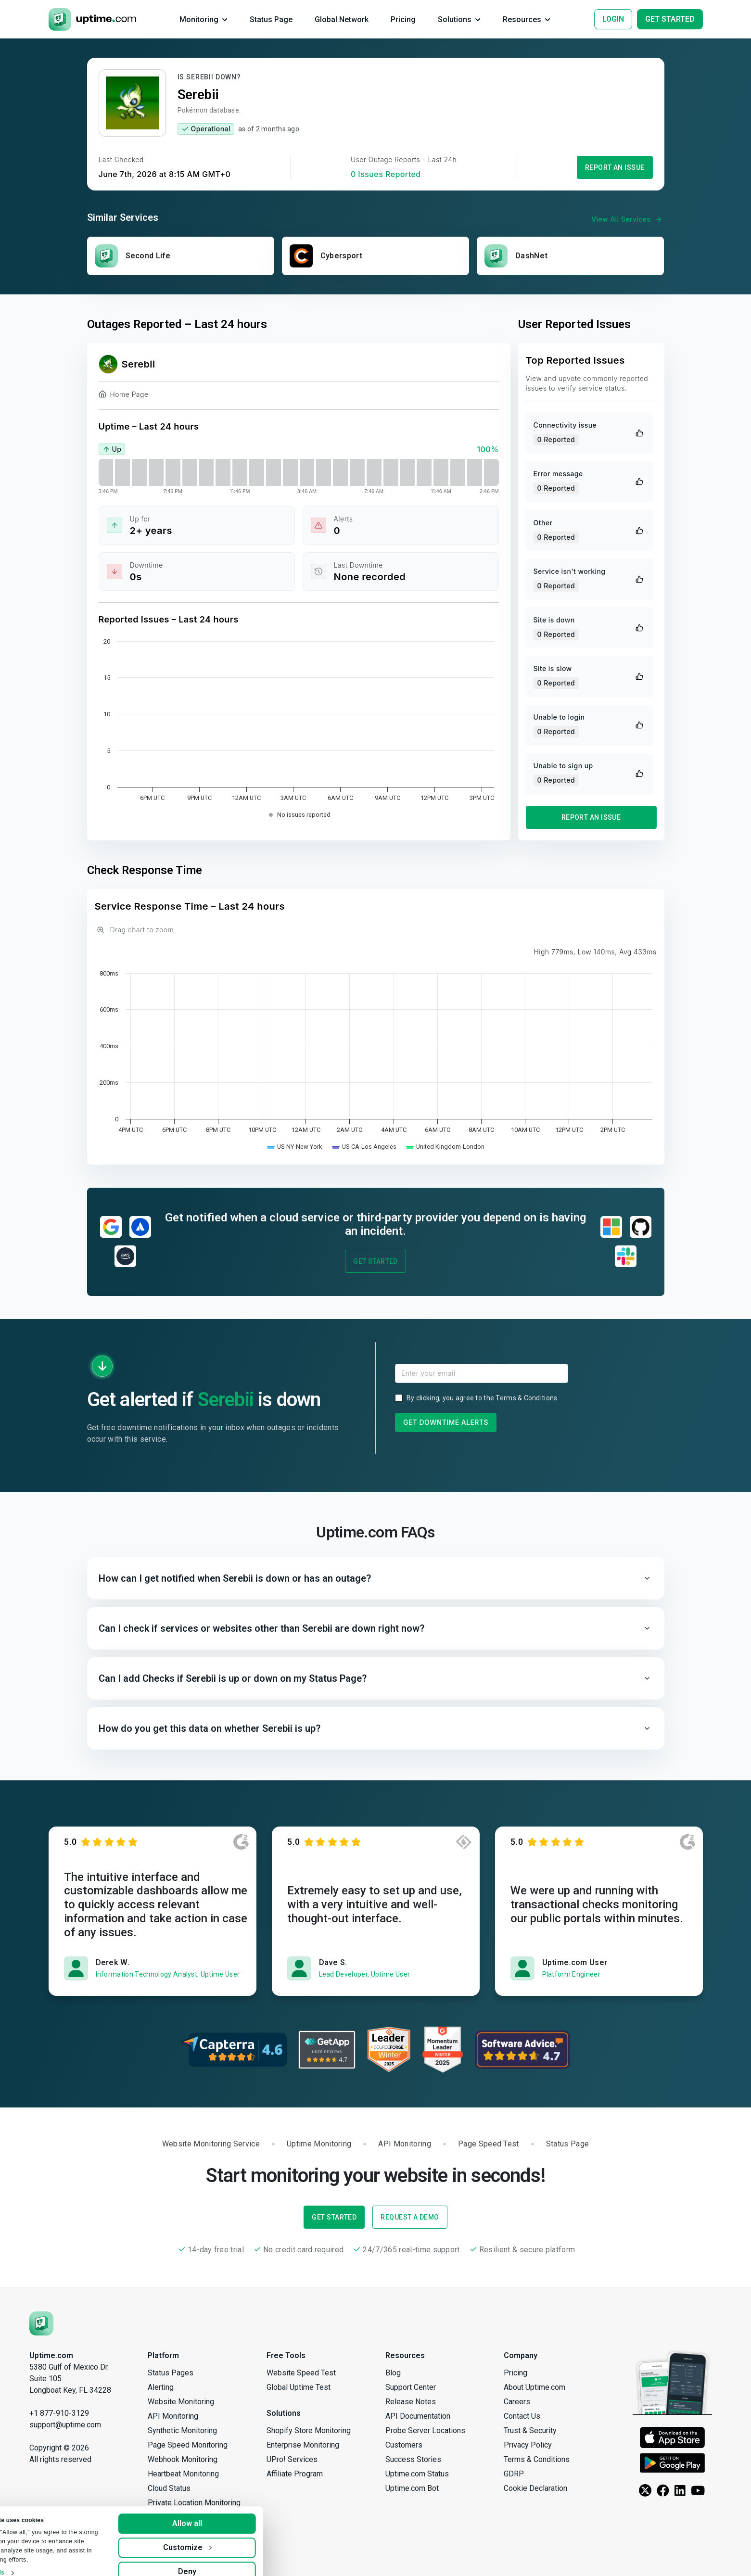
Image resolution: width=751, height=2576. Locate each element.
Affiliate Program (295, 2473)
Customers (403, 2444)
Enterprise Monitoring (303, 2444)
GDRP (514, 2473)
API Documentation (417, 2416)
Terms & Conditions (526, 1398)
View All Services (627, 219)
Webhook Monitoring (182, 2459)
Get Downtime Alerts (445, 1422)
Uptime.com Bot (412, 2488)
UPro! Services (292, 2459)
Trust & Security (530, 2430)
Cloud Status (169, 2488)
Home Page (124, 396)
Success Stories (413, 2459)
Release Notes (410, 2401)
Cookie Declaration (535, 2488)
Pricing (515, 2372)
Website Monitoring (181, 2401)
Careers (517, 2401)
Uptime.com (51, 2355)
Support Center (410, 2387)
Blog (393, 2372)
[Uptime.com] (41, 2322)
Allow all (237, 2510)
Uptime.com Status (417, 2473)
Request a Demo (410, 2217)
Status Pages (170, 2372)
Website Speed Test (301, 2372)
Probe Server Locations (425, 2430)
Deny (237, 2558)
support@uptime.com (65, 2424)
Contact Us (522, 2416)
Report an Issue (615, 167)
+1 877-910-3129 (59, 2413)
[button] (375, 1578)
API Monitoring (173, 2416)
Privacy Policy (528, 2444)
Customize (237, 2534)
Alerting (161, 2387)
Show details (36, 2559)
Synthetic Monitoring (182, 2430)
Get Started (375, 1261)
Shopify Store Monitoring (309, 2430)
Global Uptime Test (299, 2387)
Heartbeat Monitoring (183, 2473)
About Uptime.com (534, 2387)
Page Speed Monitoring (188, 2444)
